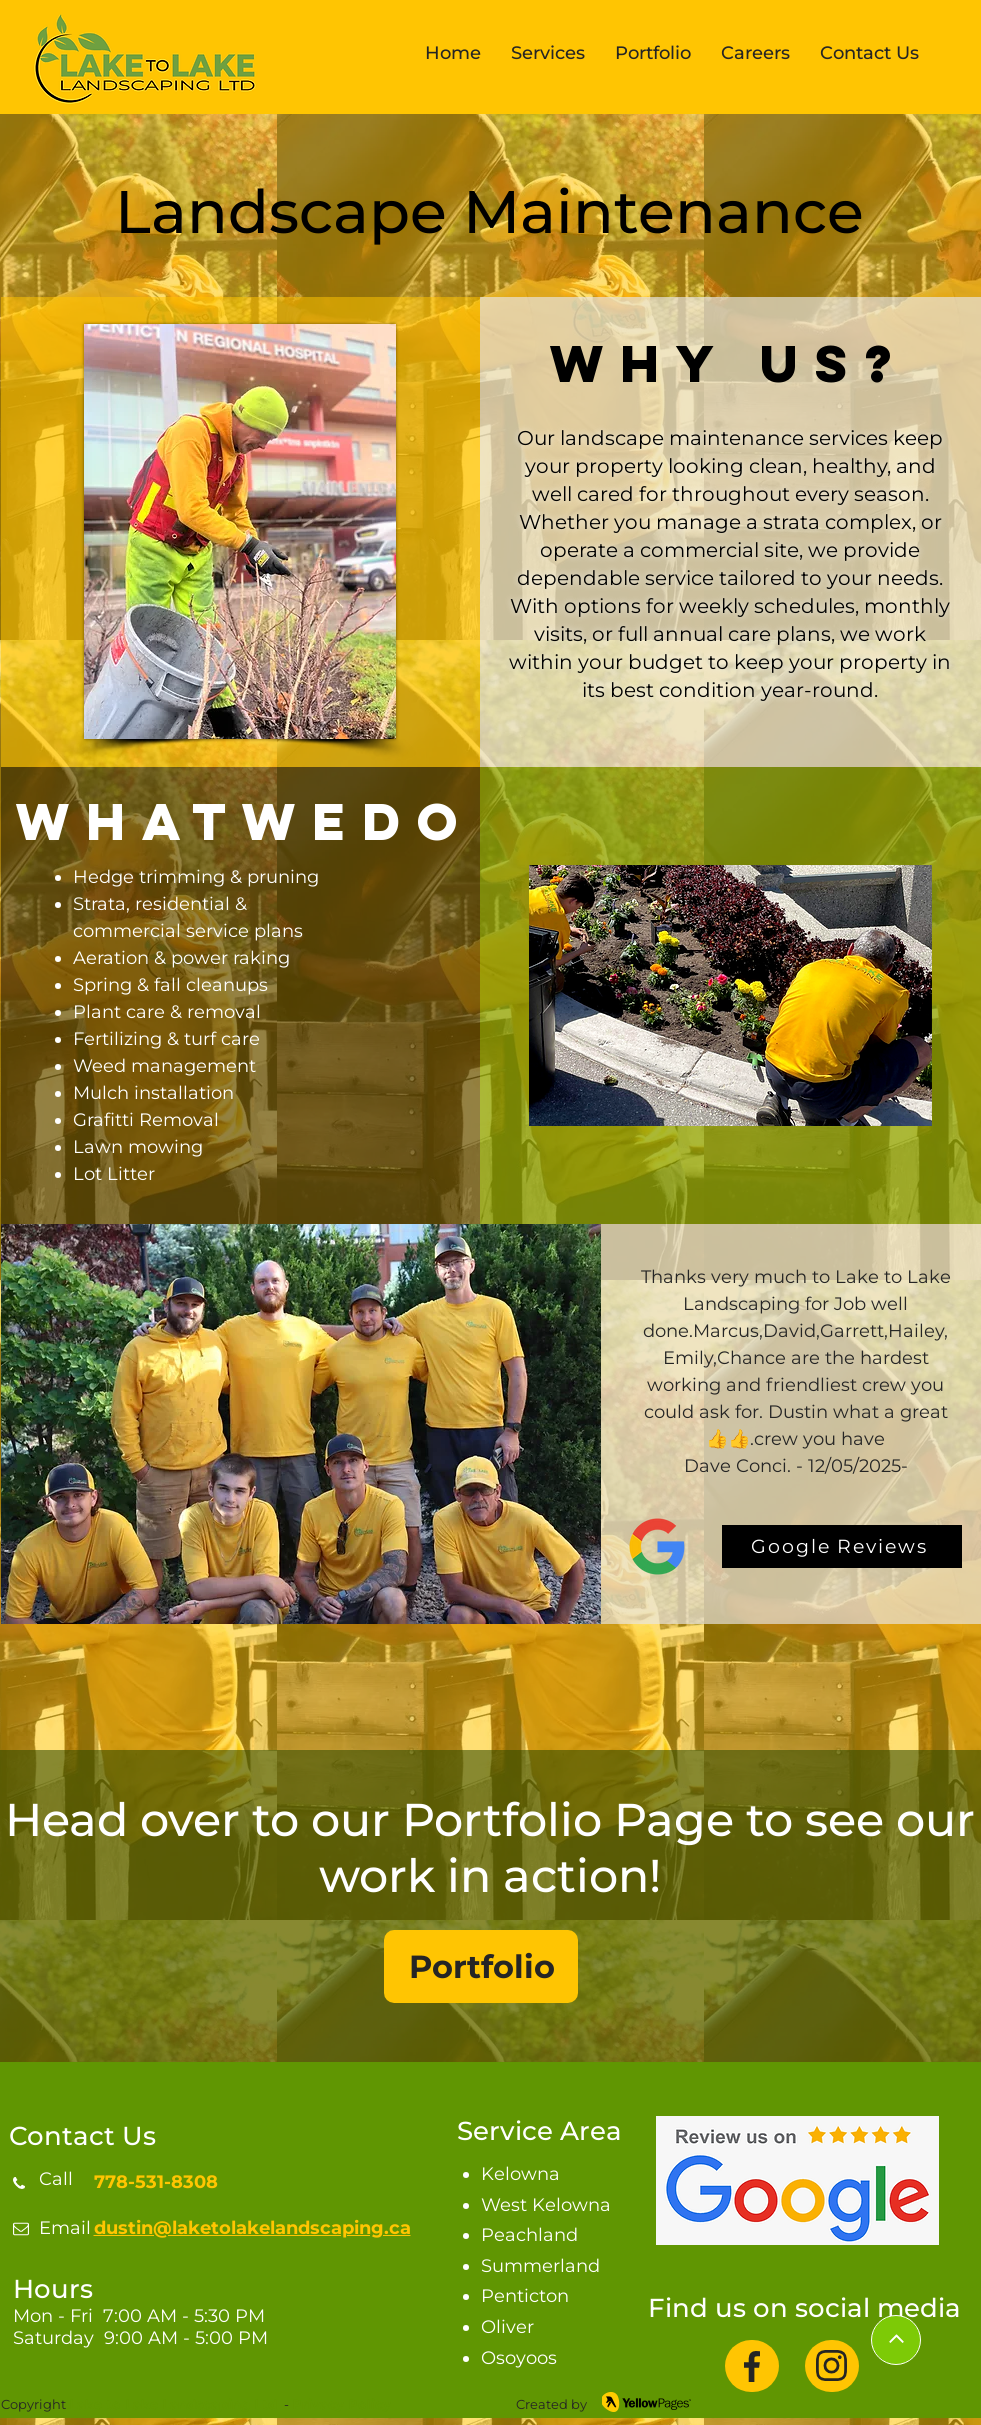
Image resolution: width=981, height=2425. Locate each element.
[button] (548, 57)
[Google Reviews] (842, 1546)
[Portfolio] (481, 1966)
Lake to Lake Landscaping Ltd (173, 2404)
